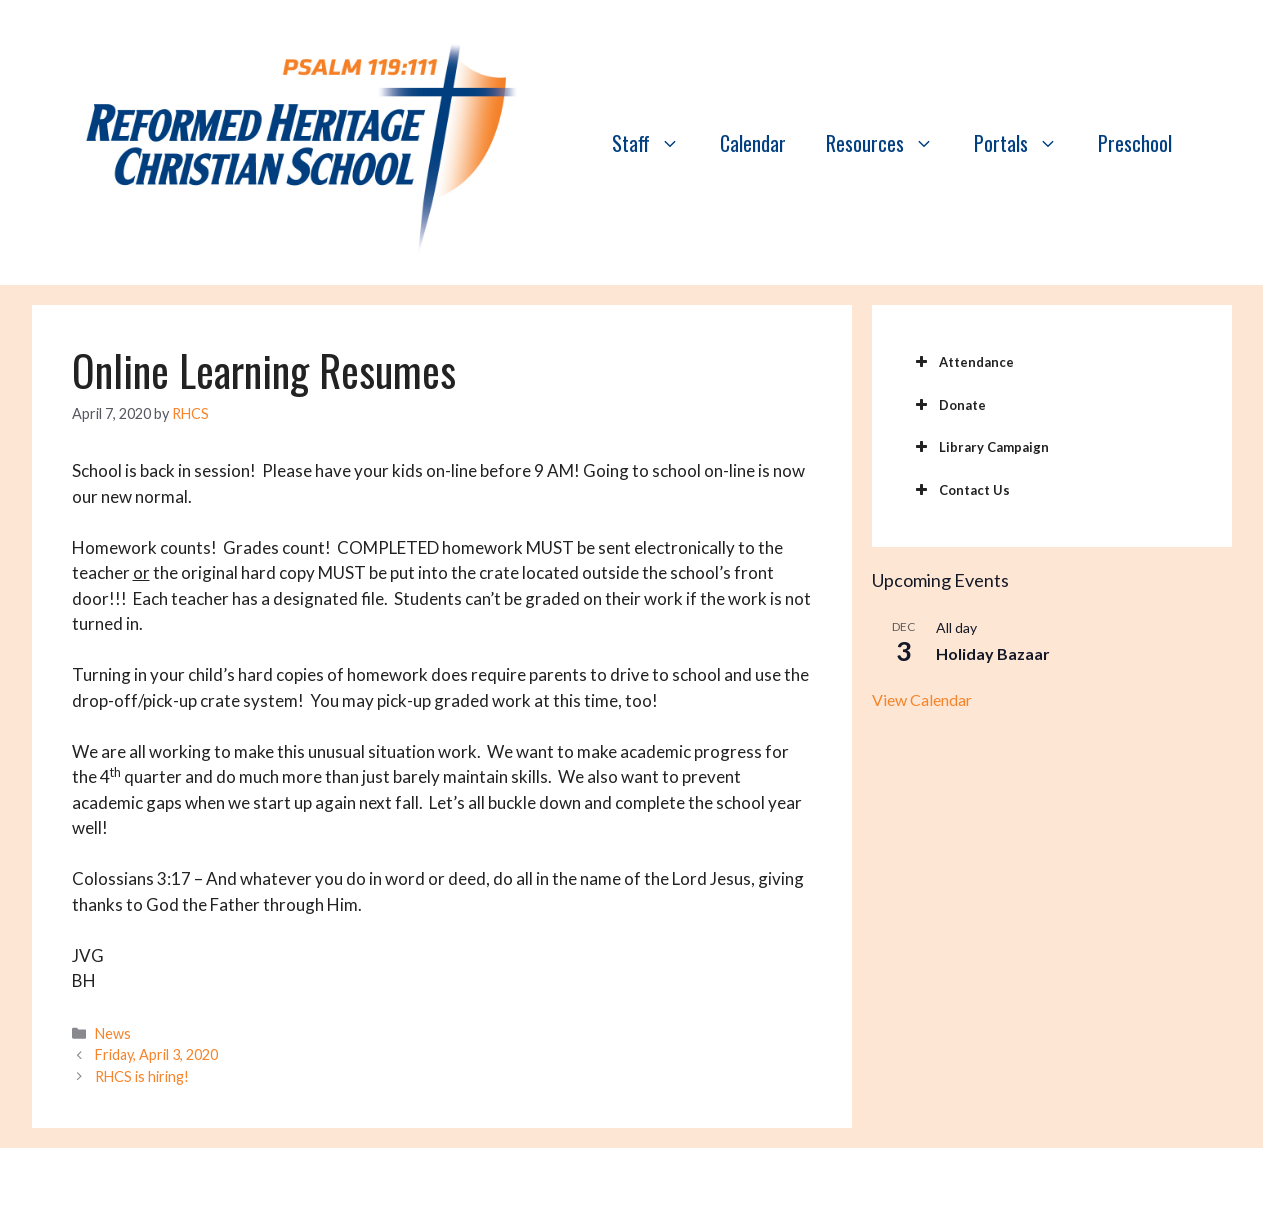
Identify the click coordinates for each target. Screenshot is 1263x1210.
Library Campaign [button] (980, 447)
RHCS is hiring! (142, 1076)
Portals (1026, 143)
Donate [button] (949, 405)
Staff (656, 143)
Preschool (1135, 143)
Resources (890, 143)
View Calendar (922, 699)
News (113, 1033)
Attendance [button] (963, 362)
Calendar (753, 143)
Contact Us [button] (961, 490)
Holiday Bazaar (993, 653)
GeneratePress (821, 1179)
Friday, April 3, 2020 (156, 1054)
